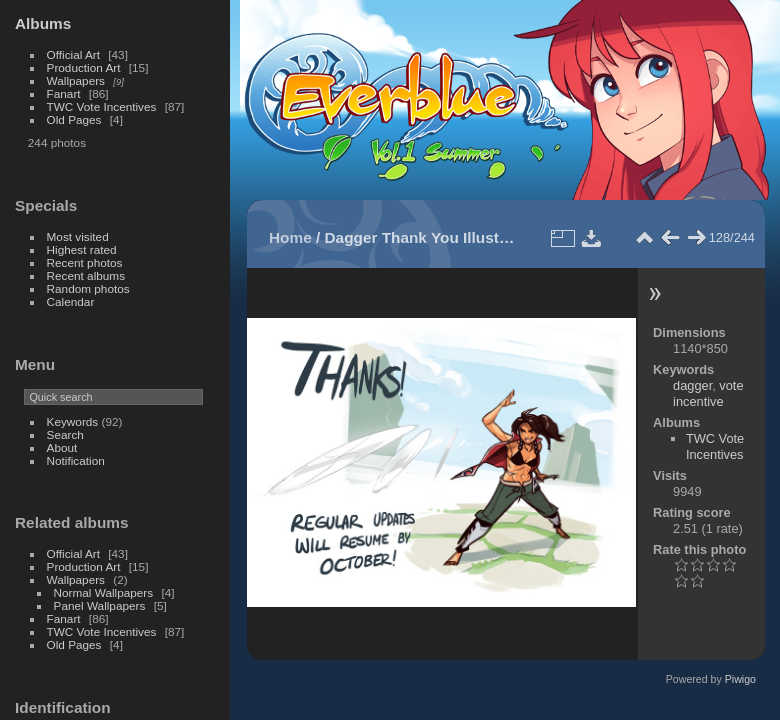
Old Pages (74, 119)
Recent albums (86, 275)
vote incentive (708, 393)
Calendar (71, 301)
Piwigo (740, 679)
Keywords (73, 421)
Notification (76, 460)
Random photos (88, 288)
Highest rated (82, 249)
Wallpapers (76, 80)
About (62, 447)
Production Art (84, 67)
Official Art (73, 54)
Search (65, 434)
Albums (43, 23)
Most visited (78, 236)
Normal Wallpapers (104, 592)
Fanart (64, 93)
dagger (692, 385)
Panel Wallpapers (100, 605)
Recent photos (85, 262)
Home (290, 237)
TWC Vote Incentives (102, 106)
